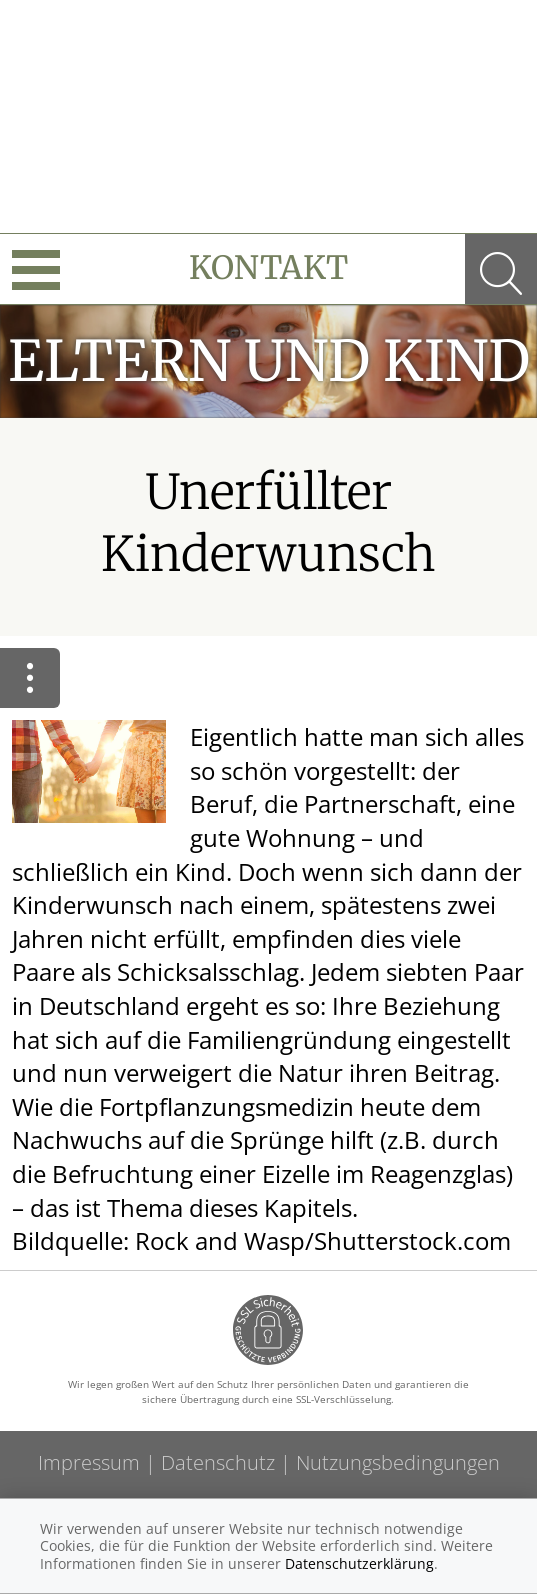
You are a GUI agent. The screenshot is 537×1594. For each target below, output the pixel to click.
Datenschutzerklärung (359, 1563)
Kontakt (268, 268)
